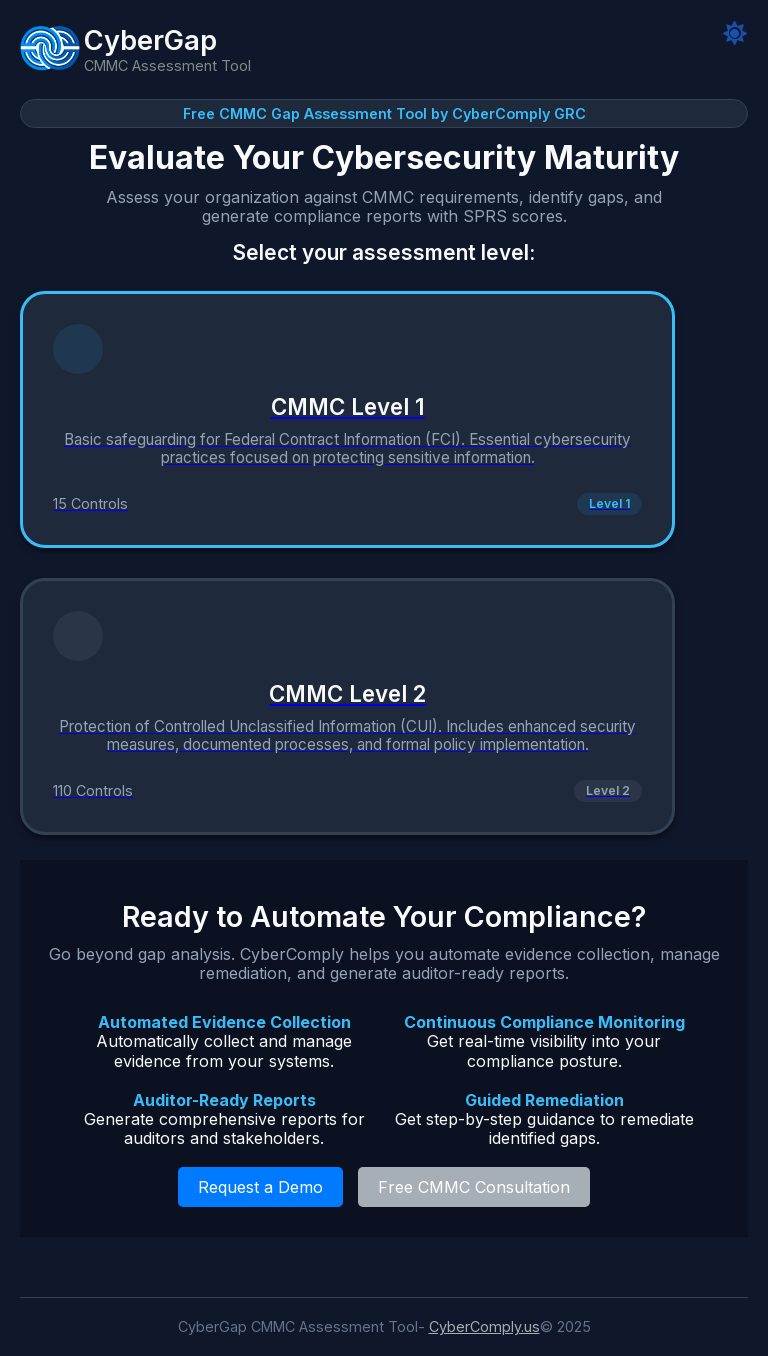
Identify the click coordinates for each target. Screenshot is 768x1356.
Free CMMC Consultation (474, 1187)
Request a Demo (260, 1187)
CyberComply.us (484, 1326)
